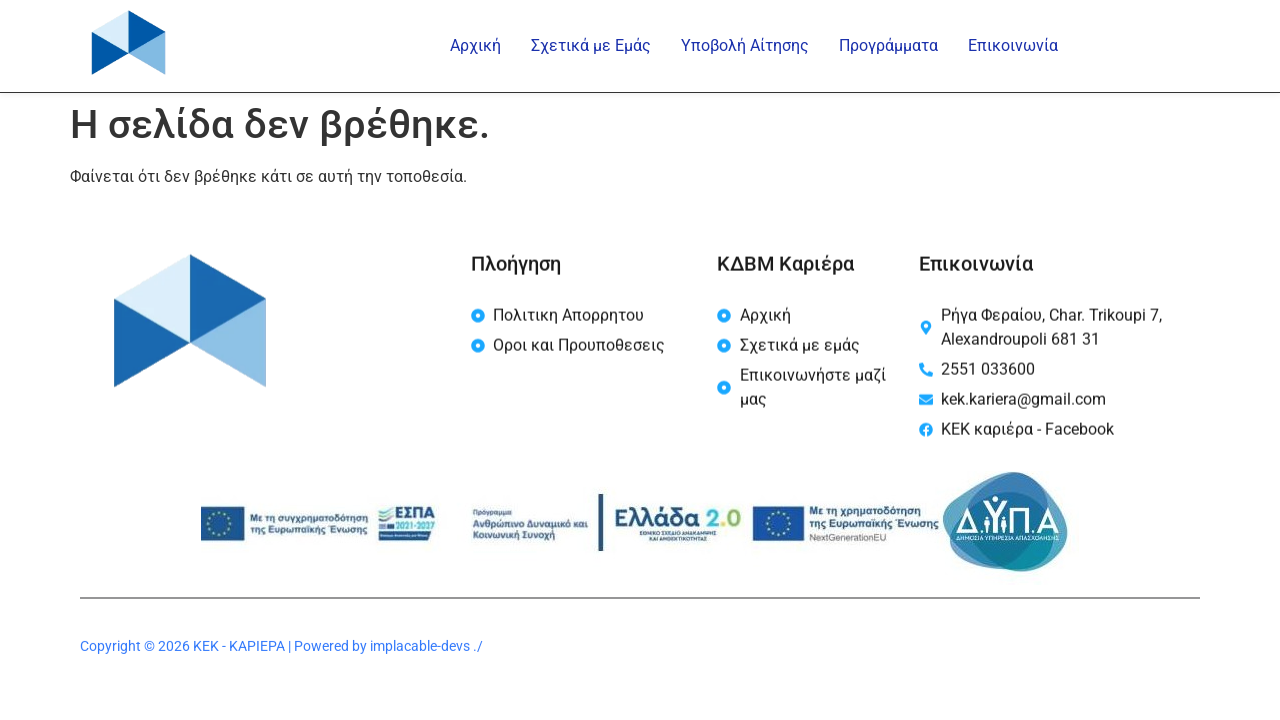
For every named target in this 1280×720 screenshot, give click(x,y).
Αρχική (475, 45)
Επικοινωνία (1013, 45)
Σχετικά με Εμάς (591, 45)
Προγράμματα (888, 45)
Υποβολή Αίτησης (745, 45)
